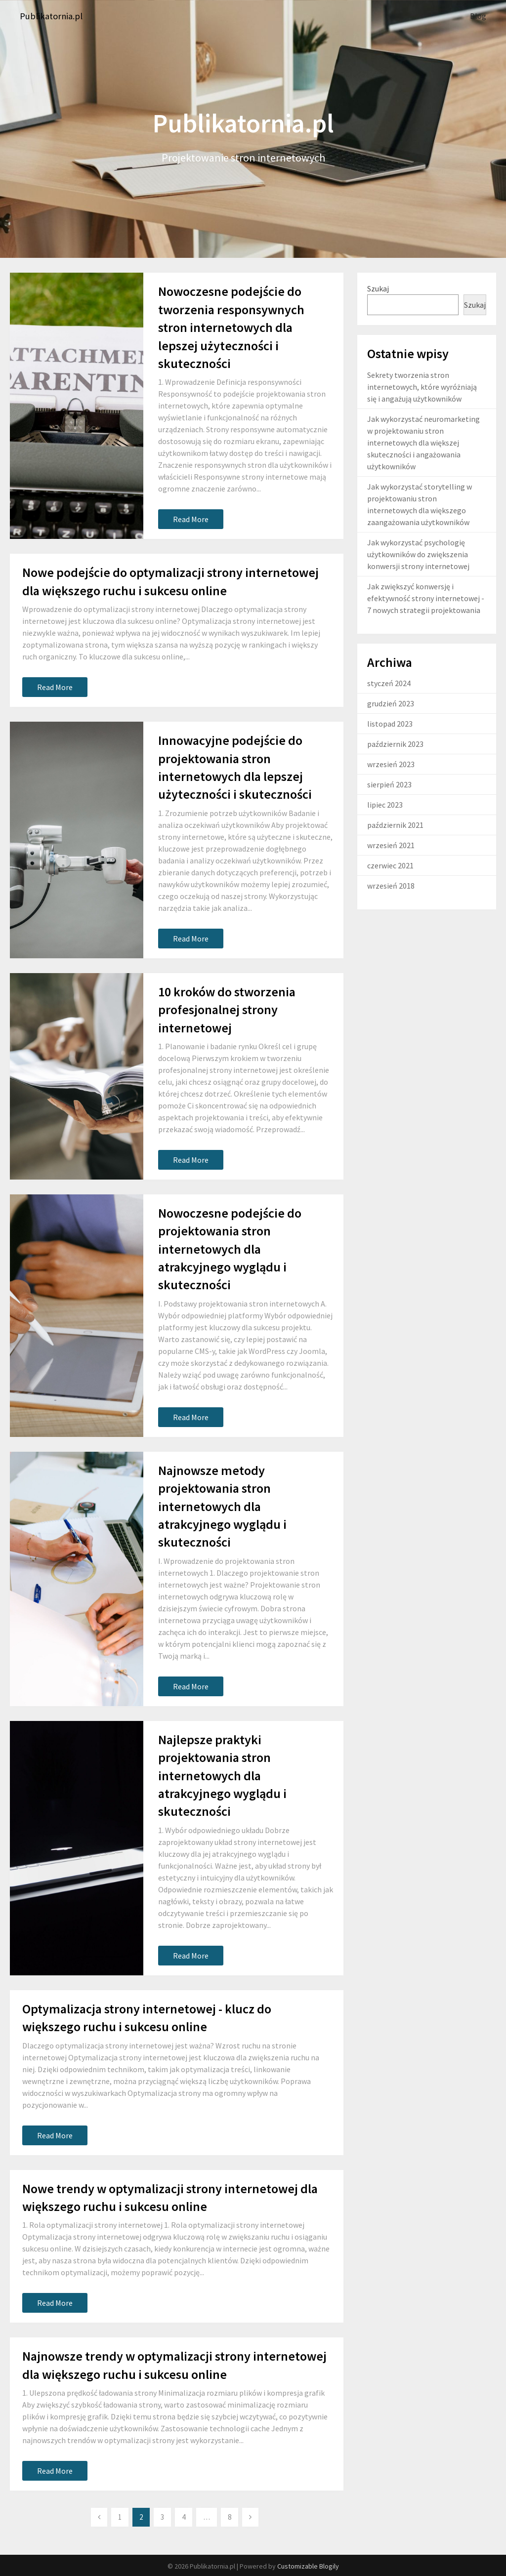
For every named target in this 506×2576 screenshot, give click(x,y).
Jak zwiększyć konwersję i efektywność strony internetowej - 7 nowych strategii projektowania (425, 597)
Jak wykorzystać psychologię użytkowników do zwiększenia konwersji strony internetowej (418, 554)
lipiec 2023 (385, 804)
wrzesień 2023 (391, 764)
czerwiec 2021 (390, 865)
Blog (478, 16)
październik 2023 (395, 743)
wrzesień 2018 (391, 885)
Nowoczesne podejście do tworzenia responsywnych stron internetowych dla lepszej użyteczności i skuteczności (231, 327)
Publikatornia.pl (53, 16)
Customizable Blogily (308, 2565)
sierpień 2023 (389, 784)
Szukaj (378, 288)
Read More (191, 519)
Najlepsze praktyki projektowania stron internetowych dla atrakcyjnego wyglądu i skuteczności (222, 1775)
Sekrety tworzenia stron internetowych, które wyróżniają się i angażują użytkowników (422, 386)
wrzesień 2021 (391, 845)
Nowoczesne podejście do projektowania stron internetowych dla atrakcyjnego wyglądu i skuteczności (229, 1248)
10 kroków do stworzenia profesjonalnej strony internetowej (226, 1009)
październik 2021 (395, 824)
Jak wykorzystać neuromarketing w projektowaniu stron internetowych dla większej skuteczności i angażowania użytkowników (423, 442)
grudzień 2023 (390, 703)
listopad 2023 (390, 723)
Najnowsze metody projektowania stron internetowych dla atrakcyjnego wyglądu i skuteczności (222, 1506)
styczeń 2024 (389, 683)
